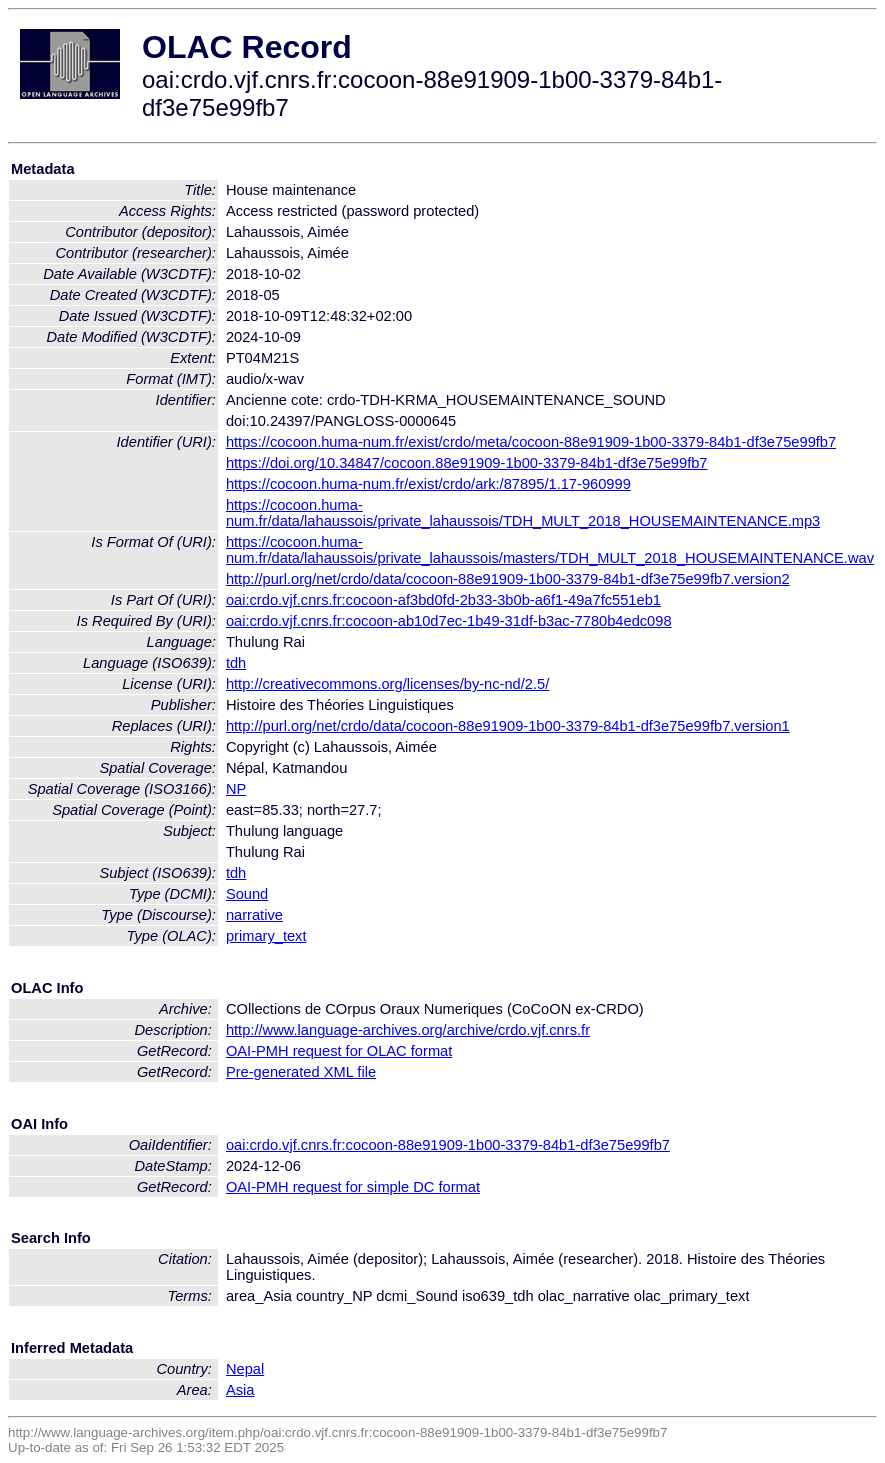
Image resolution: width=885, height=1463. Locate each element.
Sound (247, 894)
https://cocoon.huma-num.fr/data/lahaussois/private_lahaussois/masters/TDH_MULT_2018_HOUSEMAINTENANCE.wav (550, 550)
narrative (254, 915)
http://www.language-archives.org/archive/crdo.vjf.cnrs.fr (408, 1030)
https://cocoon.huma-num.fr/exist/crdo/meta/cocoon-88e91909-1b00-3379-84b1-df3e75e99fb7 (531, 442)
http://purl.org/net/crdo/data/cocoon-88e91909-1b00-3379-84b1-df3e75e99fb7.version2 (508, 579)
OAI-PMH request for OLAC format (339, 1051)
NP (236, 789)
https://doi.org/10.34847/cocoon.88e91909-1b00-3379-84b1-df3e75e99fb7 (467, 463)
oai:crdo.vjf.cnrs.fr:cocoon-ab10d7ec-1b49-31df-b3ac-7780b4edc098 (449, 621)
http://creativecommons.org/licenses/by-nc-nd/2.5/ (387, 684)
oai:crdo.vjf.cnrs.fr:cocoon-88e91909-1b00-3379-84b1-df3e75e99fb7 (448, 1145)
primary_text (266, 936)
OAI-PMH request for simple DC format (353, 1187)
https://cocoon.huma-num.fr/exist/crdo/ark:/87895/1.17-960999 (428, 484)
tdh (236, 663)
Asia (240, 1390)
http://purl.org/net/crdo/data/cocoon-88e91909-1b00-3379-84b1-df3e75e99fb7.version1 (508, 726)
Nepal (245, 1369)
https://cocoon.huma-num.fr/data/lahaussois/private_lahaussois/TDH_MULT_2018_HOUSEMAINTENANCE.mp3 (523, 513)
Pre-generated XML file (301, 1072)
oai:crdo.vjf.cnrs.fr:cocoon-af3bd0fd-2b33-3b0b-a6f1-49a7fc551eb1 (443, 600)
